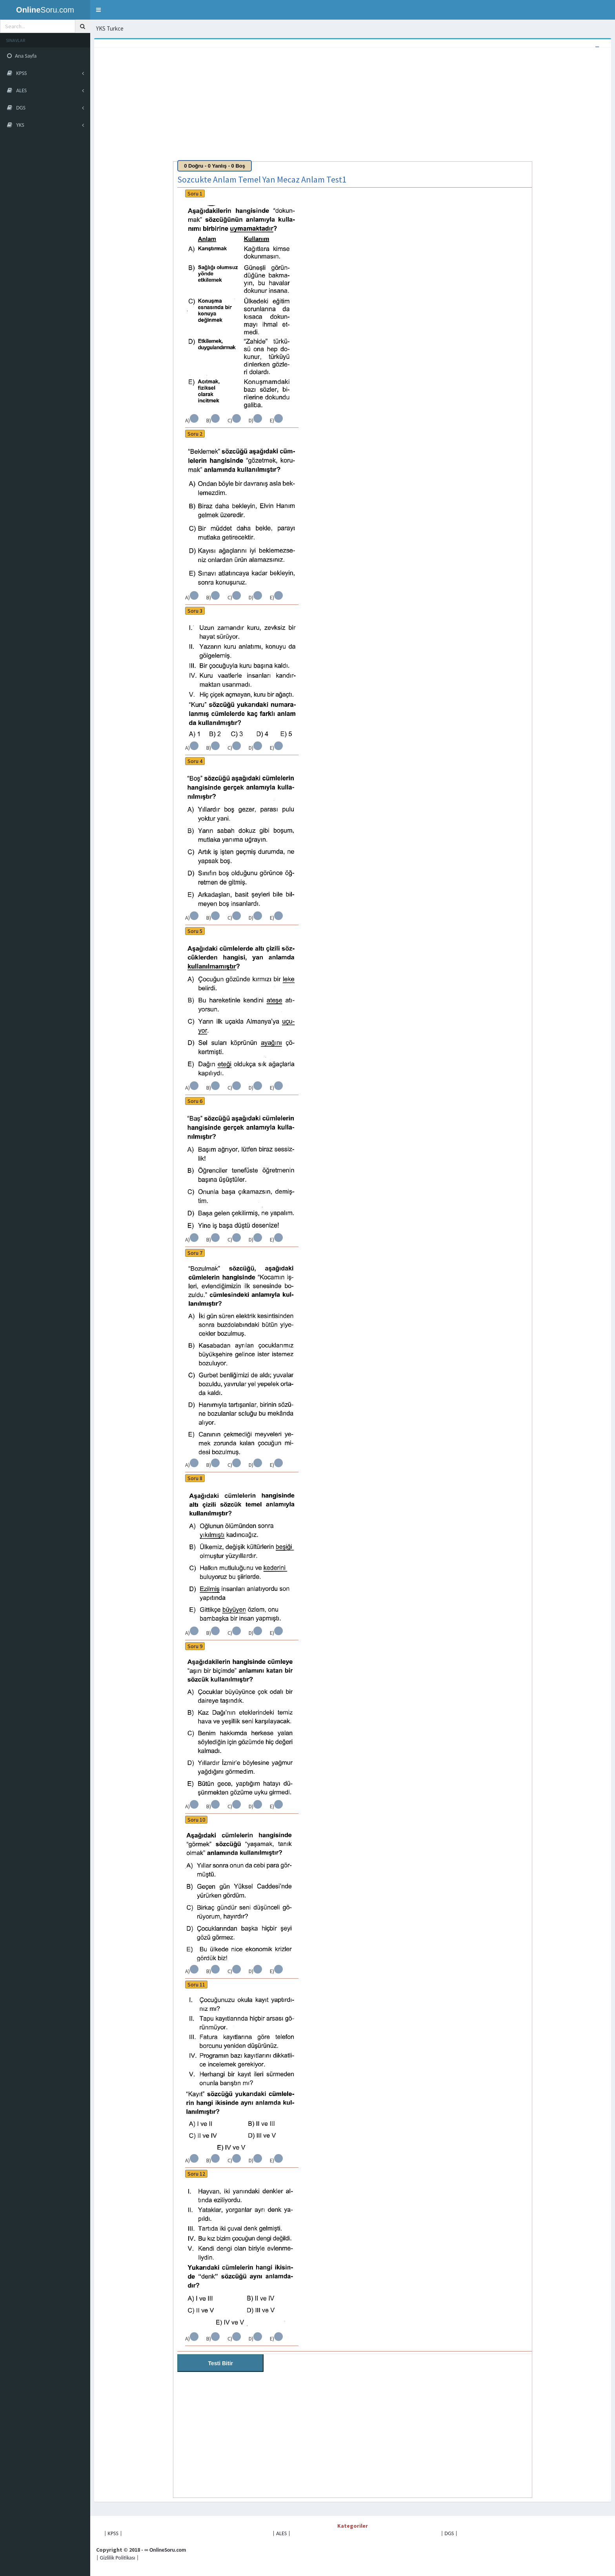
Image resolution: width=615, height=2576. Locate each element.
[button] (98, 10)
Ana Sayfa (21, 56)
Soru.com (45, 9)
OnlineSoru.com (167, 2550)
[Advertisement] (331, 106)
